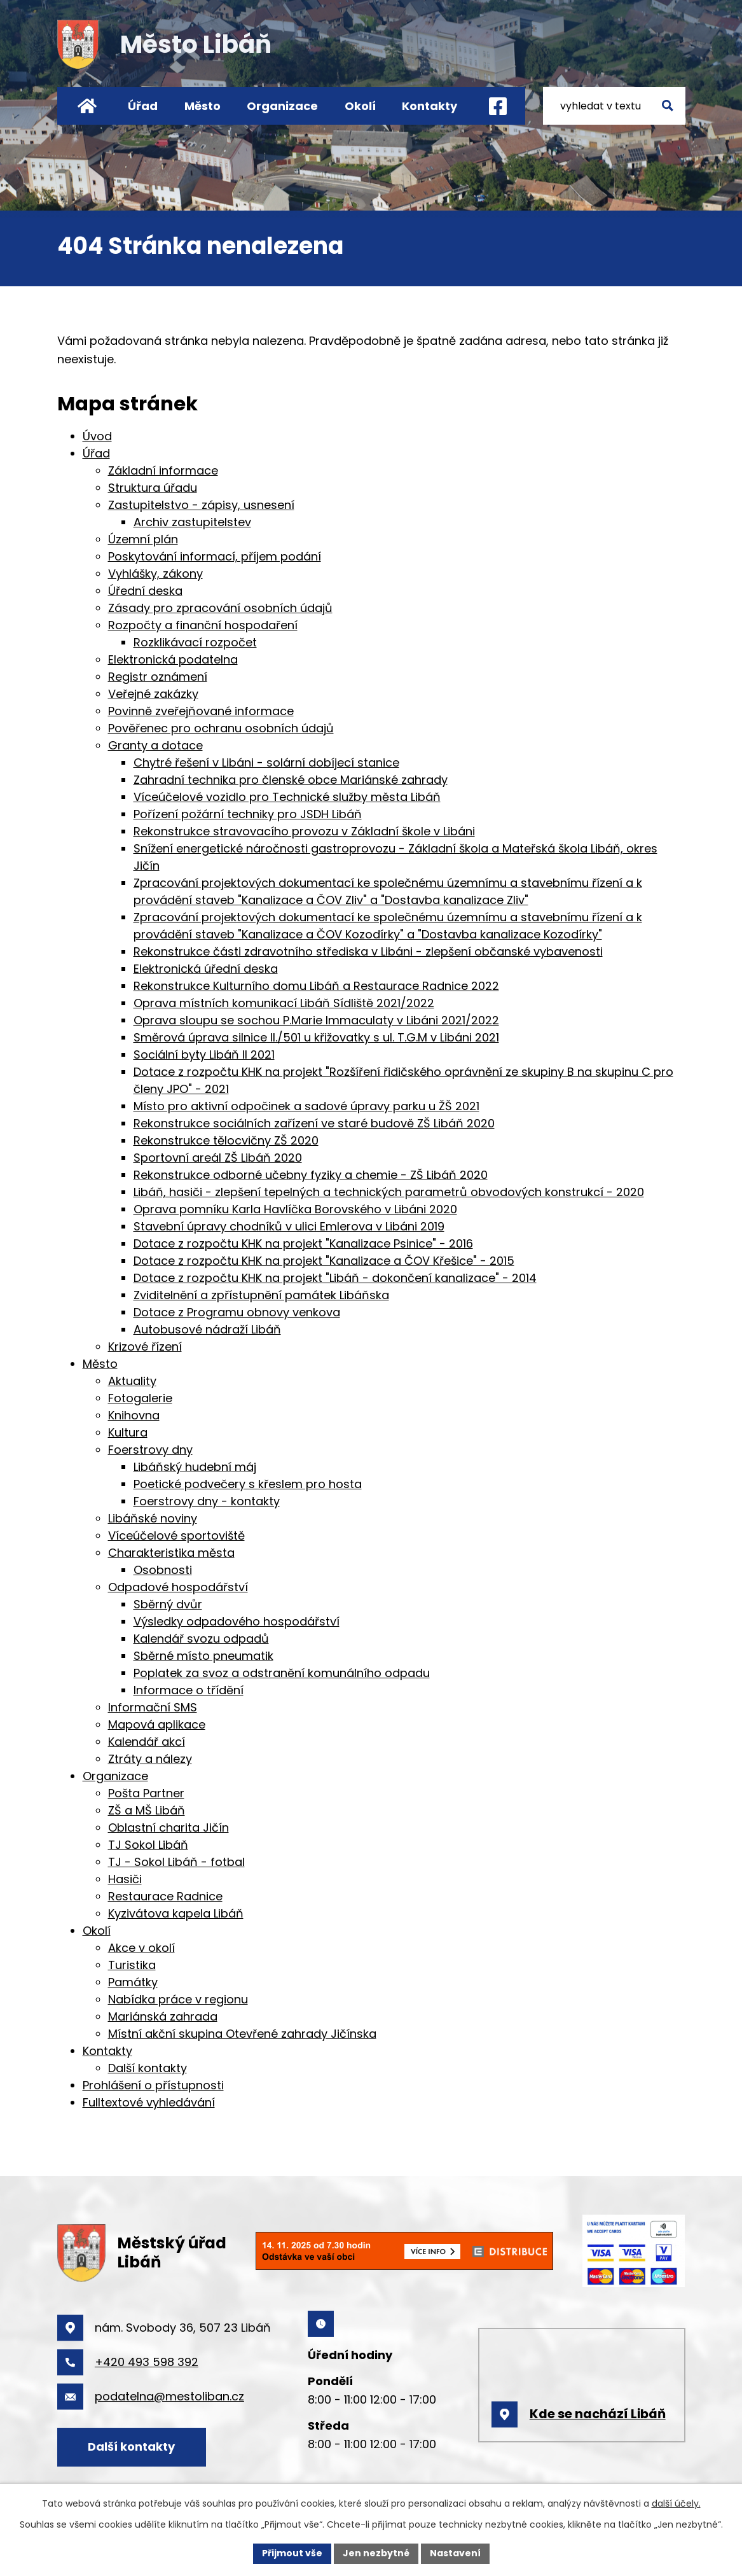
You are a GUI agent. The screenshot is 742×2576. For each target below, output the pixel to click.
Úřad (143, 106)
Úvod (87, 106)
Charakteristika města (171, 1553)
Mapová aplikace (156, 1724)
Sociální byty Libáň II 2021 (204, 1054)
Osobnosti (163, 1570)
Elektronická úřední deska (206, 969)
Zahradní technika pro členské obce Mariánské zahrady (291, 780)
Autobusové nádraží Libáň (207, 1329)
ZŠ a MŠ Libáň (146, 1810)
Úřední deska (145, 591)
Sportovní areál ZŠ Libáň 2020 (218, 1158)
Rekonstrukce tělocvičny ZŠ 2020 (226, 1140)
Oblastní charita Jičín (168, 1827)
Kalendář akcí (146, 1742)
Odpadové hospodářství (178, 1587)
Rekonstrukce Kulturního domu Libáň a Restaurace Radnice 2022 (316, 986)
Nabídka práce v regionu (178, 1999)
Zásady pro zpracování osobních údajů (220, 608)
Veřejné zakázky (153, 694)
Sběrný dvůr (168, 1604)
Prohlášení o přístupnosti (153, 2085)
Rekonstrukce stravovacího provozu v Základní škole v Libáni (304, 831)
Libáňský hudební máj (195, 1467)
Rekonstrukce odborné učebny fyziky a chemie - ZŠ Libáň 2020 (311, 1175)
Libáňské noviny (152, 1518)
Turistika (132, 1965)
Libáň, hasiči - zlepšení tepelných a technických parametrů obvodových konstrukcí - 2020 (389, 1192)
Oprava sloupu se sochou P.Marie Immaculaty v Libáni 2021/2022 (316, 1020)
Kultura (128, 1432)
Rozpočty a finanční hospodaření (203, 625)
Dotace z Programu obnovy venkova (237, 1312)
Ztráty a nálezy (150, 1759)
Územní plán (143, 539)
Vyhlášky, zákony (155, 573)
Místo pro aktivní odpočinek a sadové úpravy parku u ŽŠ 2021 (306, 1106)
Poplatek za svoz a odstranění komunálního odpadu (282, 1673)
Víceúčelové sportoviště (176, 1535)
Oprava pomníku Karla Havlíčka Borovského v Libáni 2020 (295, 1209)
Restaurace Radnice (165, 1896)
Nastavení (455, 2553)
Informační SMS (152, 1707)
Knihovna (134, 1415)
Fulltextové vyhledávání (149, 2102)
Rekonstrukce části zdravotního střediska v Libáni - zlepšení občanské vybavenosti (368, 951)
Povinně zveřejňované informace (201, 711)
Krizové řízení (145, 1346)
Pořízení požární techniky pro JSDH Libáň (248, 814)
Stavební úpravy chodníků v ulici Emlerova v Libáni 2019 (289, 1226)
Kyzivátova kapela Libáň (176, 1913)
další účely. (676, 2503)
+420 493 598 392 (146, 2362)
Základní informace (163, 470)
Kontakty (429, 106)
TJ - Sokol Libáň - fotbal (176, 1862)
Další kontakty (147, 2068)
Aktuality (132, 1381)
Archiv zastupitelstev (192, 522)
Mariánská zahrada (162, 2016)
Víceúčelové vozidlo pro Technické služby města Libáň (287, 797)
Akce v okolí (141, 1948)
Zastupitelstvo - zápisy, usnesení (201, 505)
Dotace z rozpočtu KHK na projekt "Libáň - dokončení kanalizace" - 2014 (335, 1278)
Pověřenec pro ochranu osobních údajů (221, 728)
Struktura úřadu (152, 488)
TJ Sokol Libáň (148, 1845)
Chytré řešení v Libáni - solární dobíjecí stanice (266, 762)
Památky (133, 1982)
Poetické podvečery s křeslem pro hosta (248, 1484)
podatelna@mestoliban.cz (169, 2396)
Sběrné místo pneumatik (203, 1656)
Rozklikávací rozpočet (195, 642)
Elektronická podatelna (173, 659)
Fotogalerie (140, 1398)
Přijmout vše (292, 2553)
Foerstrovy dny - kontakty (207, 1501)
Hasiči (125, 1879)
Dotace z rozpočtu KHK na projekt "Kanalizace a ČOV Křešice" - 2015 (324, 1261)
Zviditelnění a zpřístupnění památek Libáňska (261, 1295)
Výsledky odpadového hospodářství (237, 1621)
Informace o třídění (189, 1690)
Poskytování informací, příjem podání (214, 556)
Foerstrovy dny (150, 1450)
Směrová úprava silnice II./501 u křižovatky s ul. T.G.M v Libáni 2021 (316, 1037)
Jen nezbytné (376, 2553)
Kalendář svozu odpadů (201, 1639)
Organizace (282, 106)
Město (202, 106)
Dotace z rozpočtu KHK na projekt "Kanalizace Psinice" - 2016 (303, 1243)
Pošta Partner (146, 1793)
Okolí (360, 106)
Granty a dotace (155, 745)
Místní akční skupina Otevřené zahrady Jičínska (242, 2034)
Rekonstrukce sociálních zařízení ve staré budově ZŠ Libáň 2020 (314, 1123)
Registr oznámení (157, 677)
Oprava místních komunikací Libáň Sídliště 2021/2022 (284, 1003)
